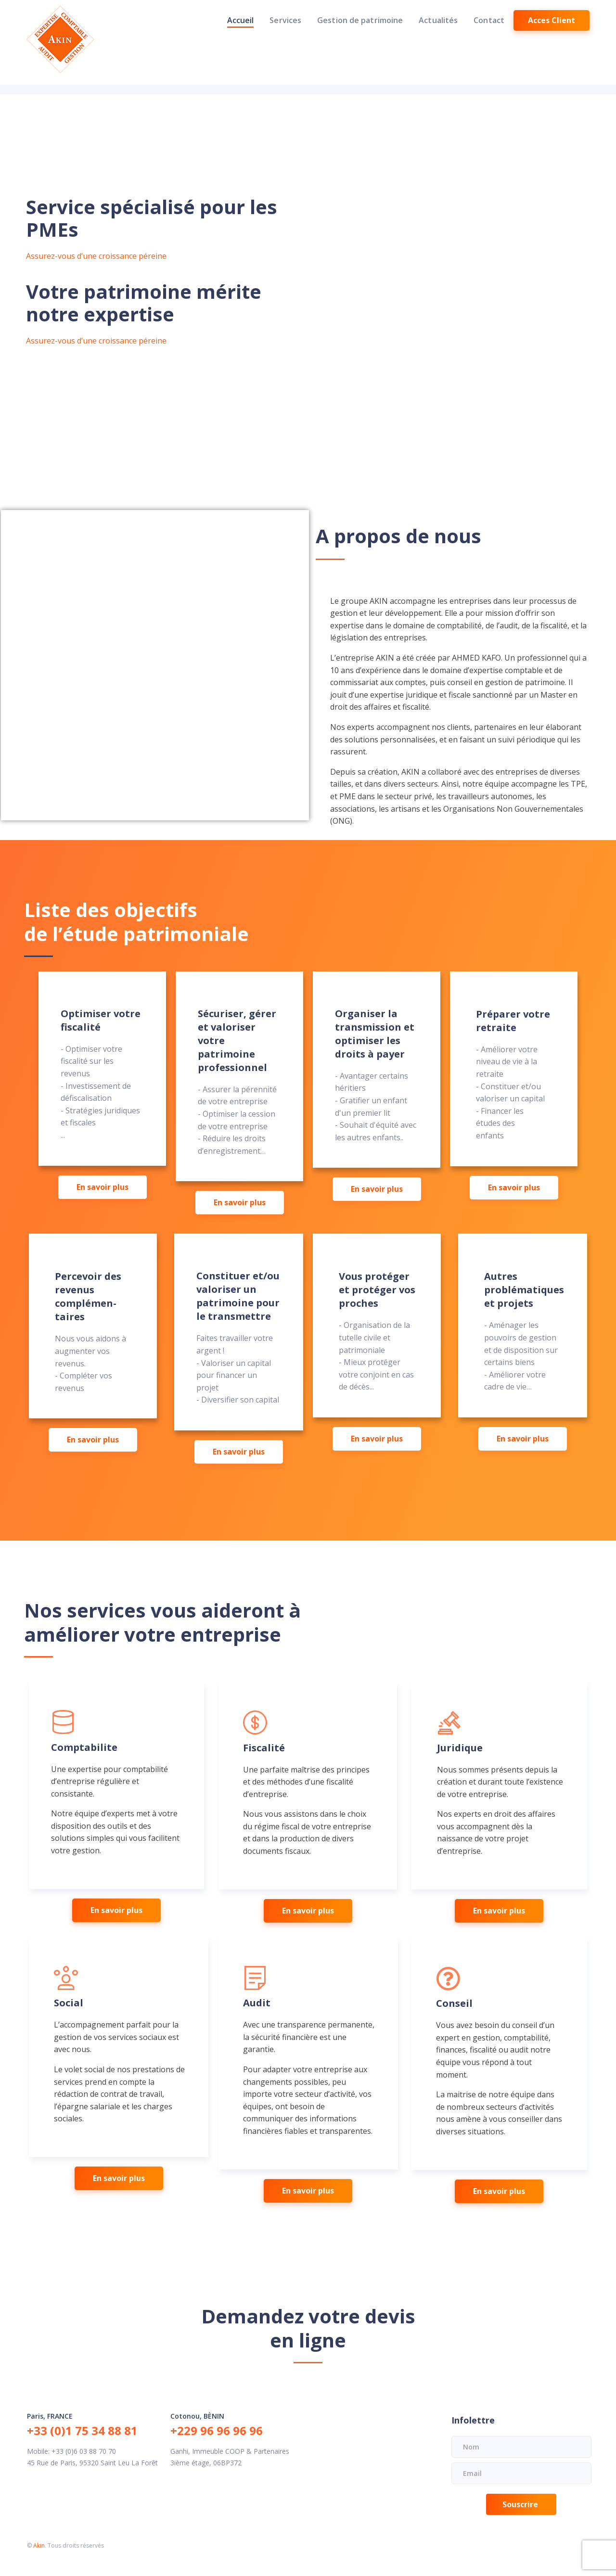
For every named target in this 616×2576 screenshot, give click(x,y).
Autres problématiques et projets (524, 1290)
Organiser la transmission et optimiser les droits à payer (374, 1033)
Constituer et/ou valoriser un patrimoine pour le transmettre (238, 1296)
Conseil (454, 2003)
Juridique (460, 1747)
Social (68, 2002)
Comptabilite (84, 1747)
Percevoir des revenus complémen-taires (88, 1296)
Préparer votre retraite (513, 1020)
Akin (39, 2545)
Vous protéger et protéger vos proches (377, 1290)
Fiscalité (264, 1747)
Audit (256, 2002)
